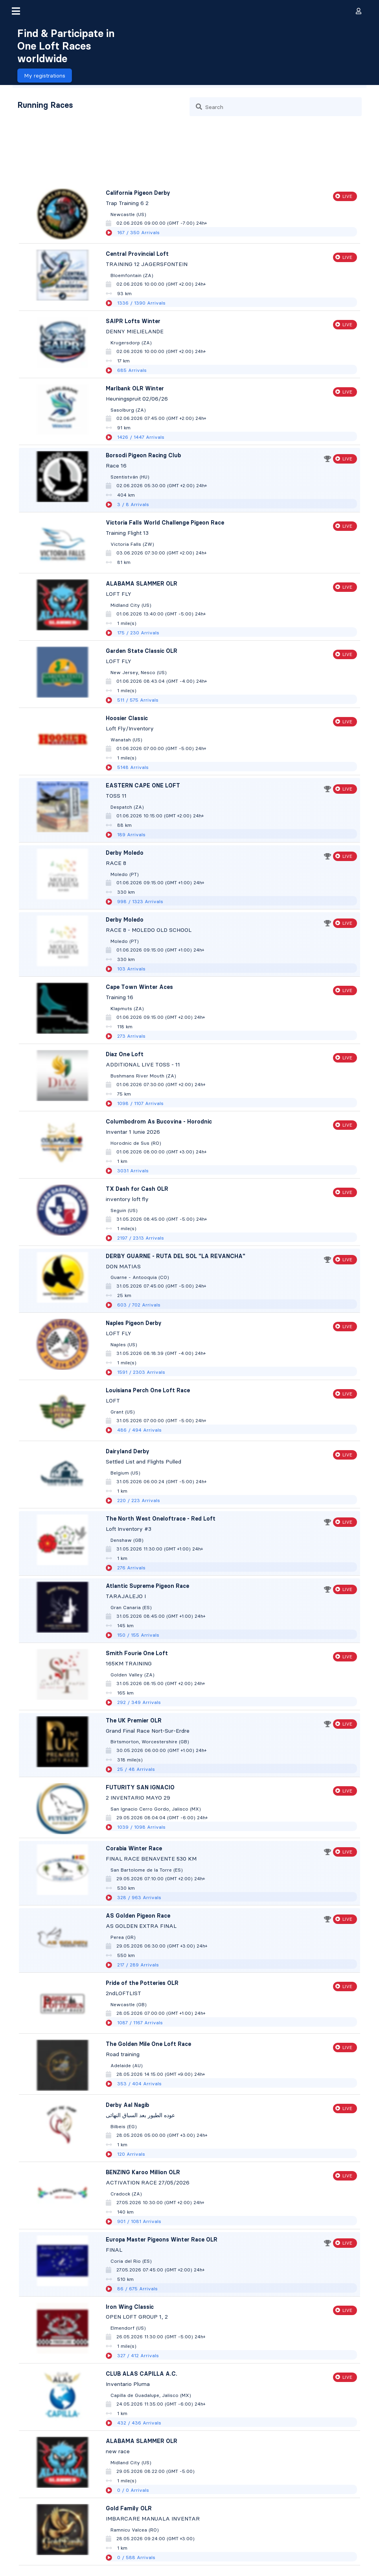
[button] (15, 11)
